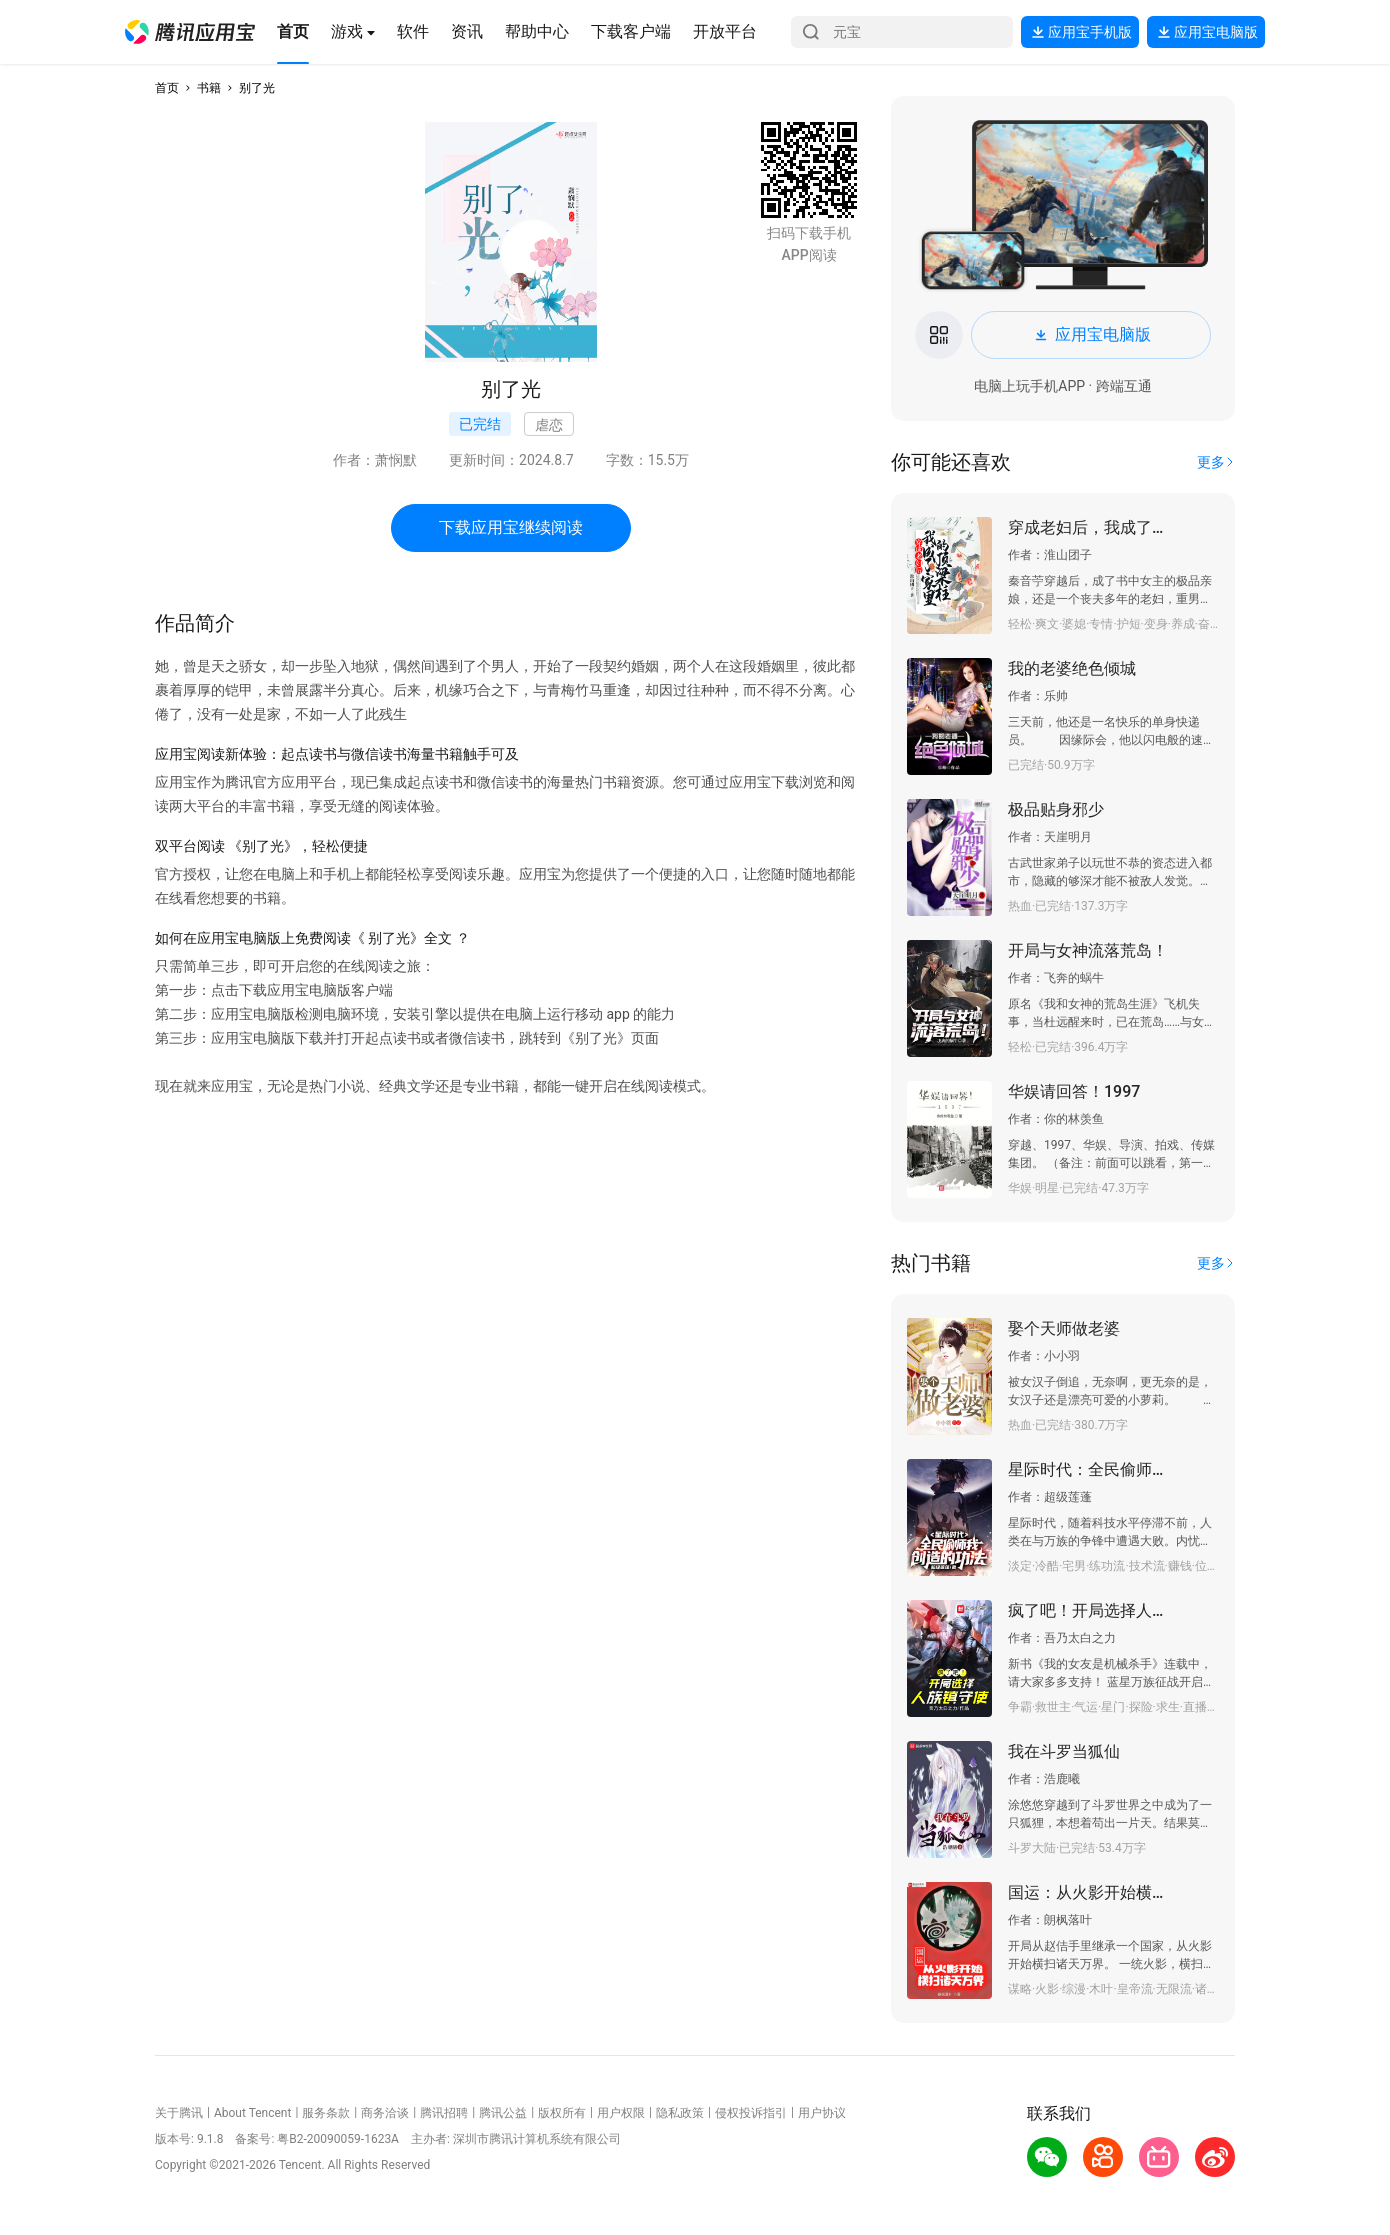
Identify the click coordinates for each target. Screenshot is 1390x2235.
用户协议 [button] (822, 2113)
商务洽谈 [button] (385, 2113)
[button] (190, 32)
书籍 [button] (209, 88)
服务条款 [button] (326, 2113)
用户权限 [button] (621, 2113)
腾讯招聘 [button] (444, 2113)
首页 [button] (167, 88)
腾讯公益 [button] (503, 2113)
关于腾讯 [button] (179, 2113)
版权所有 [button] (562, 2113)
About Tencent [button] (252, 2113)
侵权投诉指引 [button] (751, 2113)
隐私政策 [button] (680, 2113)
